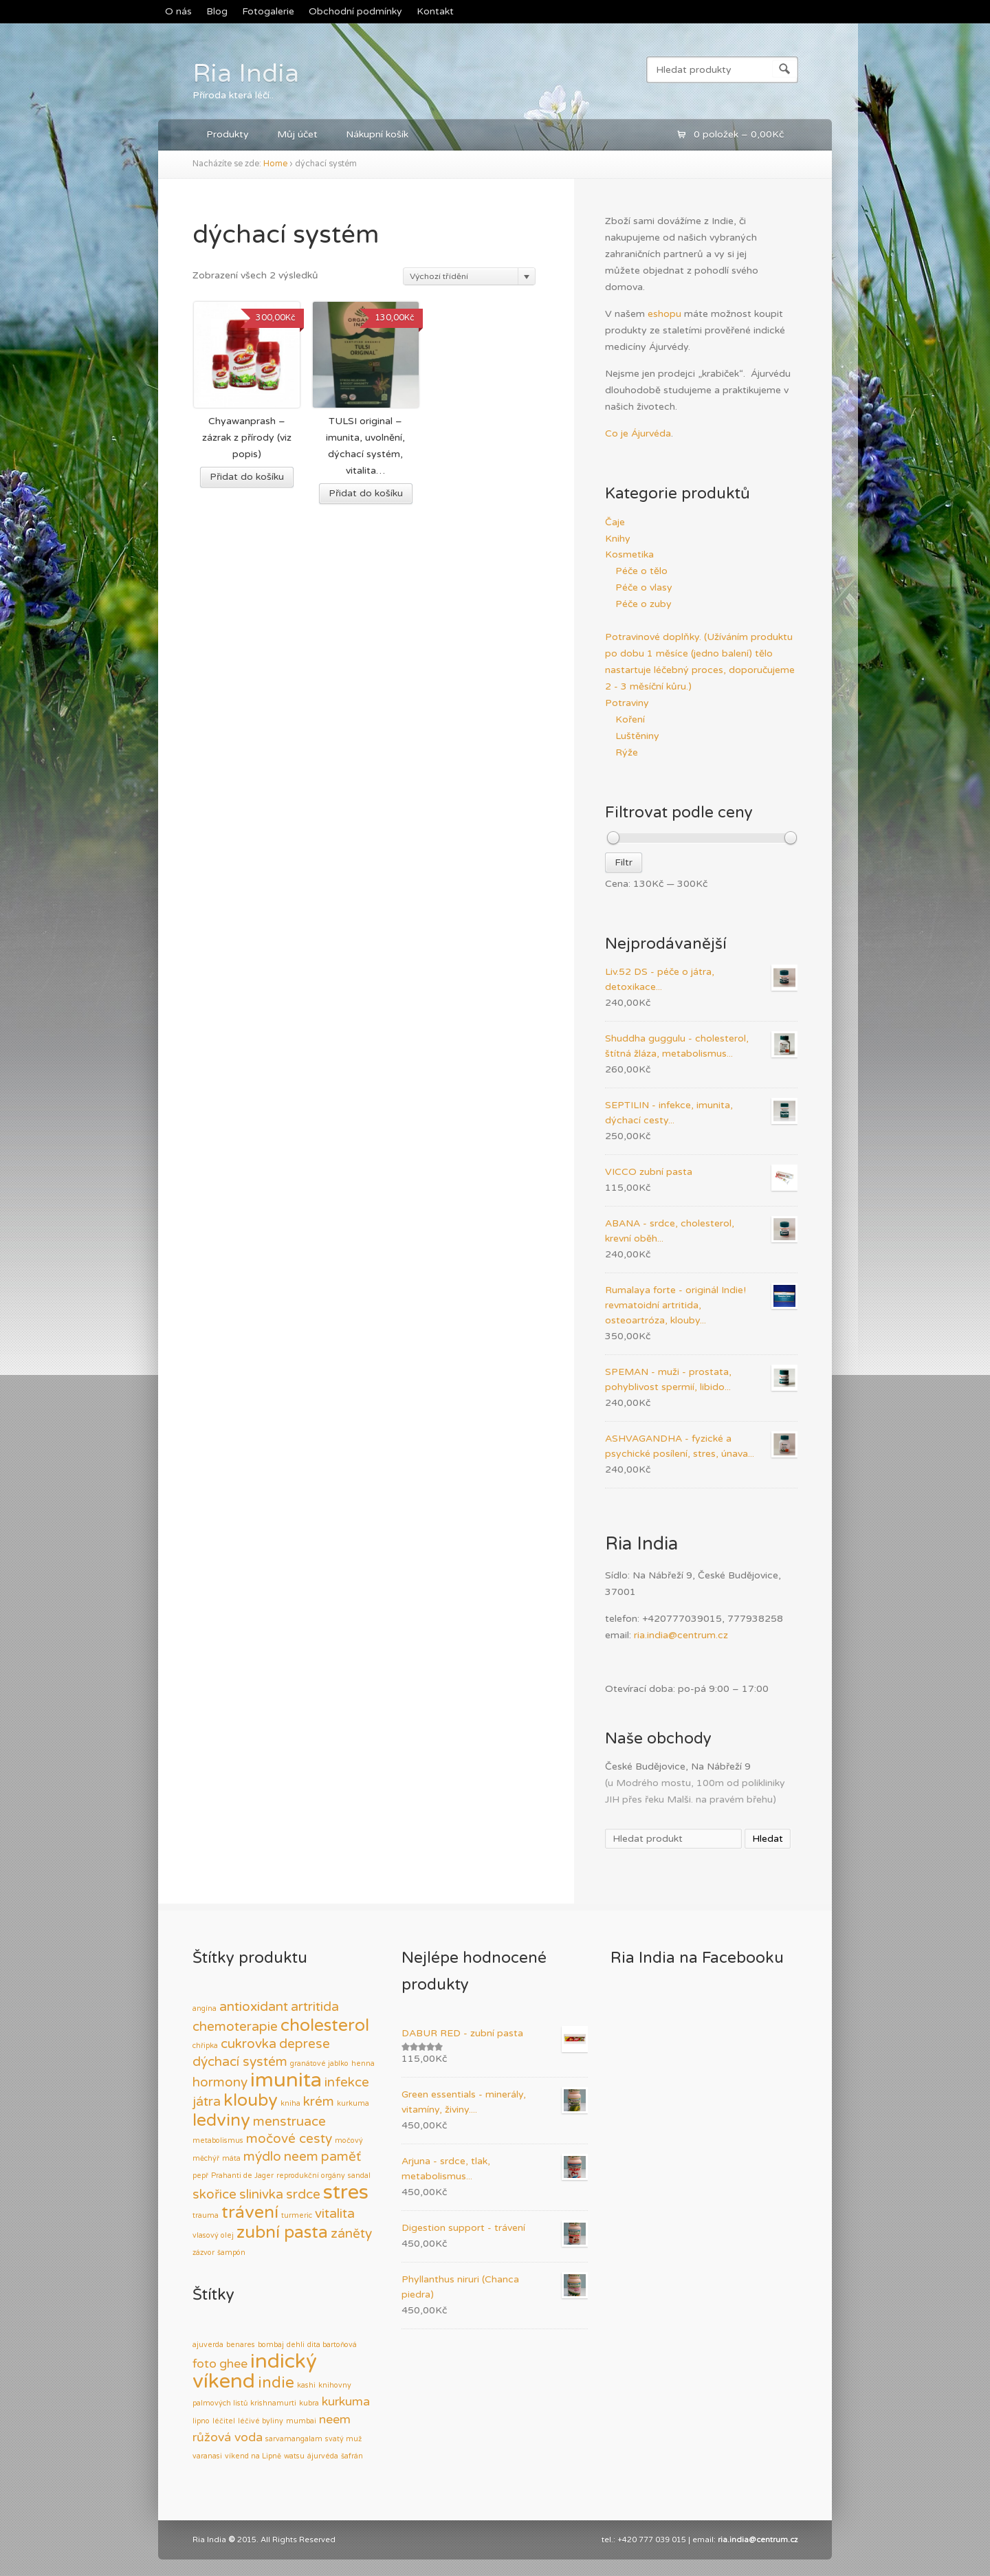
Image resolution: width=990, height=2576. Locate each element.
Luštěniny (637, 736)
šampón (231, 2252)
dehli (296, 2344)
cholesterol (324, 2025)
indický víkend (254, 2371)
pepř (200, 2175)
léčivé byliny (260, 2421)
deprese (304, 2043)
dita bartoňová (332, 2344)
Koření (630, 719)
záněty (351, 2233)
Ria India (245, 73)
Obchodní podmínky (355, 11)
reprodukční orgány (310, 2175)
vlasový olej (213, 2235)
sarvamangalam (293, 2438)
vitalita (335, 2213)
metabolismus (217, 2140)
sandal (359, 2175)
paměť (341, 2156)
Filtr (623, 862)
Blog (217, 11)
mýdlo (262, 2156)
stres (345, 2192)
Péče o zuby (643, 604)
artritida (315, 2006)
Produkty (227, 134)
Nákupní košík (377, 134)
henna (363, 2063)
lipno (201, 2421)
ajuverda (207, 2344)
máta (231, 2158)
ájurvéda (322, 2456)
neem (301, 2156)
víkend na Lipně (253, 2456)
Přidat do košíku (247, 477)
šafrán (352, 2456)
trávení (249, 2212)
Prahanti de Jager (242, 2175)
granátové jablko (319, 2063)
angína (204, 2008)
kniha (290, 2103)
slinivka (261, 2194)
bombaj (271, 2344)
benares (240, 2344)
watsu (294, 2456)
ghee (233, 2364)
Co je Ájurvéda (638, 433)
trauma (205, 2215)
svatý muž (343, 2438)
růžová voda (227, 2437)
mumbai (301, 2421)
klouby (250, 2100)
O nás (178, 11)
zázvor (203, 2252)
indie (276, 2383)
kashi (306, 2385)
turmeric (296, 2215)
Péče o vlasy (643, 587)
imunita (286, 2080)
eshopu (664, 314)
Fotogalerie (268, 11)
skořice (214, 2194)
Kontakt (435, 11)
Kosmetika (629, 554)
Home (275, 164)
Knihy (617, 538)
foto (204, 2364)
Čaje (615, 522)
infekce (346, 2082)
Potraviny (627, 703)
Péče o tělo (641, 571)
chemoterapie (235, 2026)
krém (318, 2101)
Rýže (626, 752)
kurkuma (353, 2103)
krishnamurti (273, 2403)
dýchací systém (239, 2061)
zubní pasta (282, 2232)
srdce (303, 2194)
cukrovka (248, 2043)
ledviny (221, 2120)
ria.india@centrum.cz (681, 1635)
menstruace (289, 2121)
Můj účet (297, 134)
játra (206, 2101)
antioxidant (253, 2006)
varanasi (207, 2456)
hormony (220, 2082)
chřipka (205, 2045)
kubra (309, 2403)
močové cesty (289, 2138)
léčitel (223, 2421)
